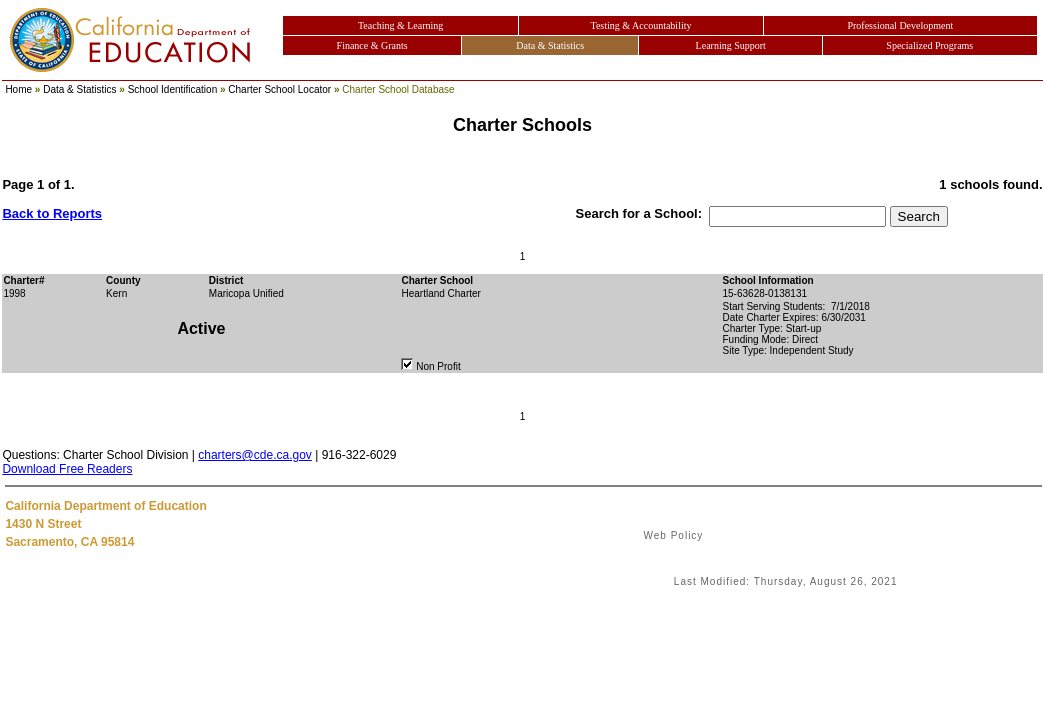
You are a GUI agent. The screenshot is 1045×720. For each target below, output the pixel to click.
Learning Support (731, 45)
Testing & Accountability (641, 25)
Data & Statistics (550, 45)
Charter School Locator (279, 89)
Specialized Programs (929, 45)
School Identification (173, 89)
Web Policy (674, 535)
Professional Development (900, 25)
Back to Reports (52, 213)
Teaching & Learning (400, 25)
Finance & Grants (372, 45)
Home (18, 89)
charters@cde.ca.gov (255, 455)
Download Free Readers (67, 469)
